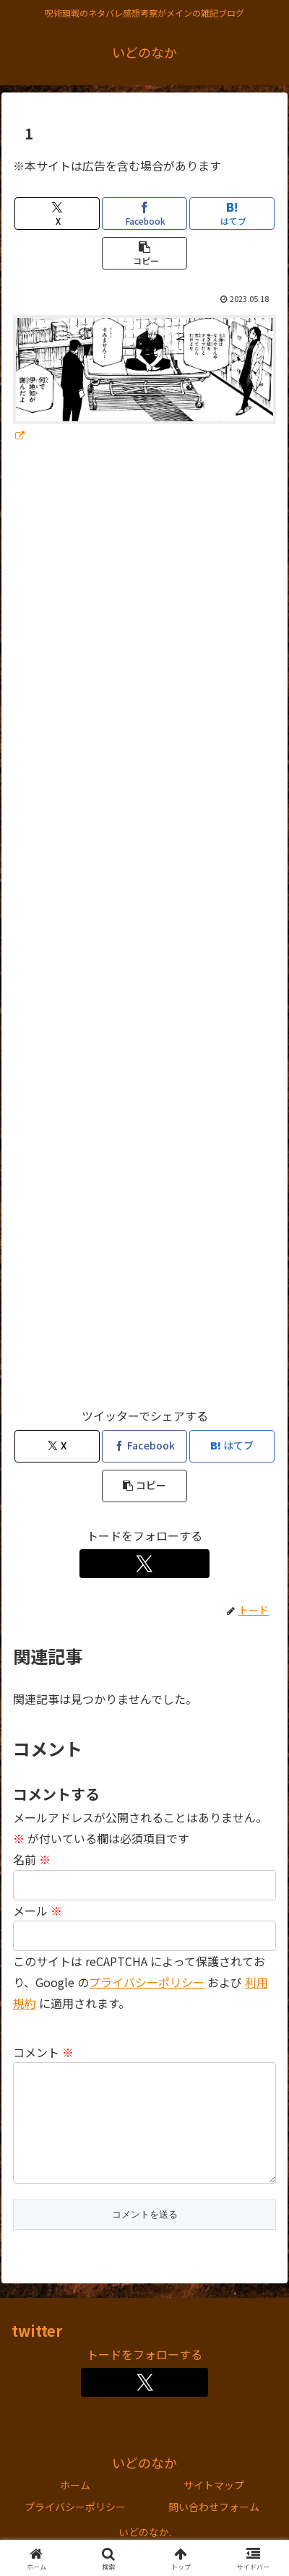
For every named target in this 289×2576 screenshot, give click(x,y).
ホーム (75, 2508)
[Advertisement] (144, 932)
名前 (32, 1859)
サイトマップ (214, 2508)
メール (37, 1910)
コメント (43, 2052)
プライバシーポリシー (146, 1982)
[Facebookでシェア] (144, 213)
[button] (144, 253)
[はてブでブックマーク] (232, 213)
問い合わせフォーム (213, 2530)
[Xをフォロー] (144, 1563)
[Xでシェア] (57, 213)
